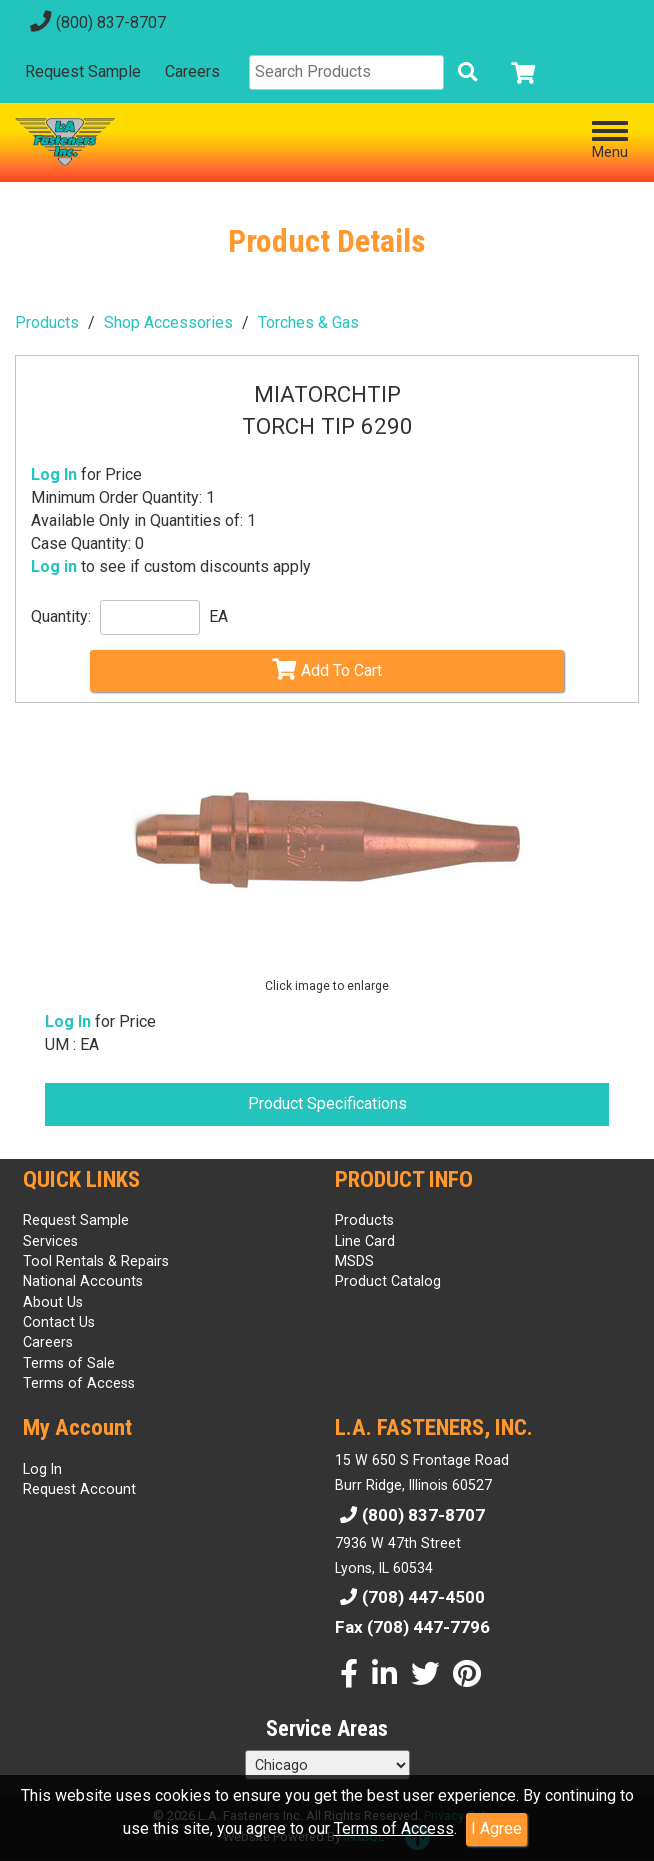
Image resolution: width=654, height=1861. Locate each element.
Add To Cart (327, 669)
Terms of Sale (69, 1363)
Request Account (79, 1489)
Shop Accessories (168, 322)
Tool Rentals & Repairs (96, 1261)
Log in (54, 566)
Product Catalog (388, 1281)
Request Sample (83, 71)
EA (218, 616)
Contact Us (59, 1322)
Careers (192, 71)
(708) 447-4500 (410, 1597)
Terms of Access (394, 1828)
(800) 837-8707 (95, 22)
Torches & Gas (308, 322)
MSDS (354, 1261)
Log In (54, 474)
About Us (53, 1302)
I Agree (496, 1828)
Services (50, 1241)
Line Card (365, 1241)
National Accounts (83, 1281)
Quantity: (61, 616)
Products (47, 322)
